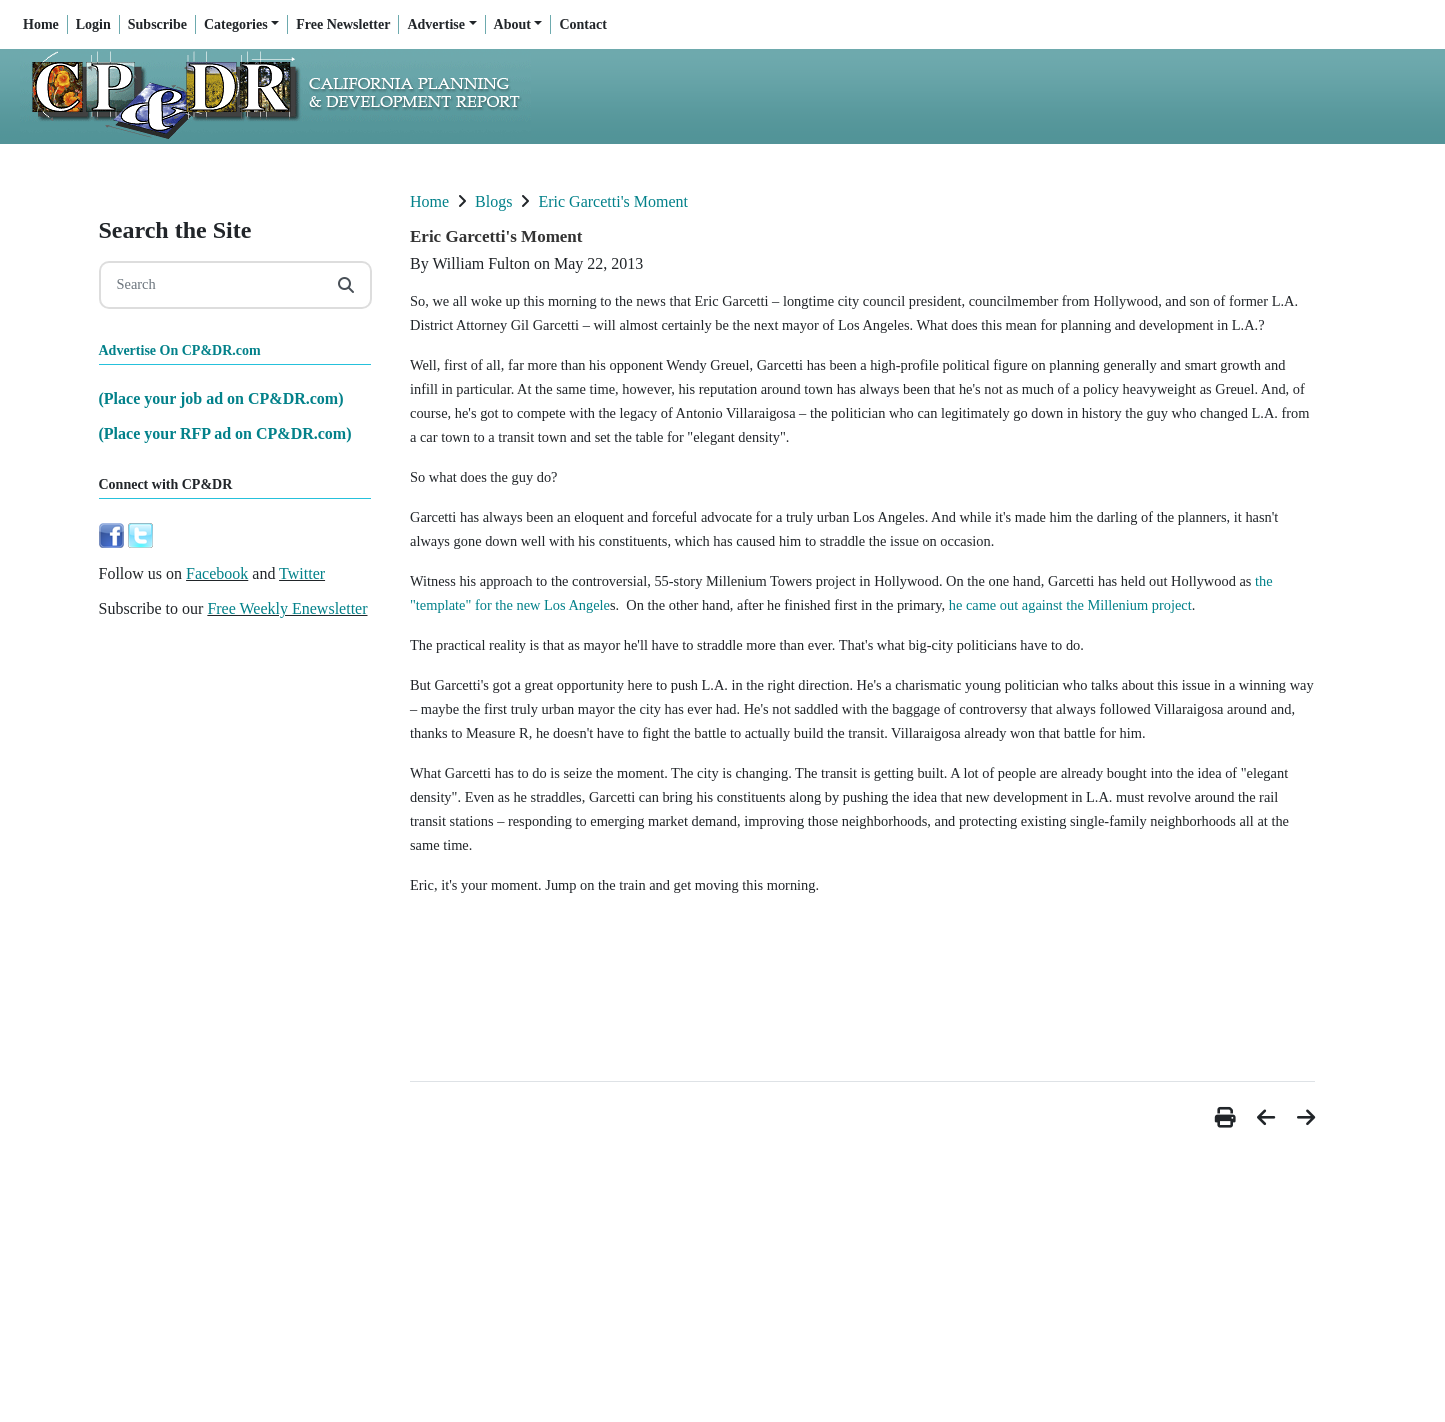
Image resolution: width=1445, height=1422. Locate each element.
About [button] (512, 24)
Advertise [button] (436, 24)
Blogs (493, 201)
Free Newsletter (343, 24)
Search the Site (175, 230)
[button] (1228, 1117)
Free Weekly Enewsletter (287, 608)
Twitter (302, 573)
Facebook (217, 573)
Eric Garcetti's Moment (613, 201)
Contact (582, 24)
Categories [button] (236, 24)
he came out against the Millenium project (1070, 605)
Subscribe (157, 24)
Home (41, 24)
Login (93, 24)
